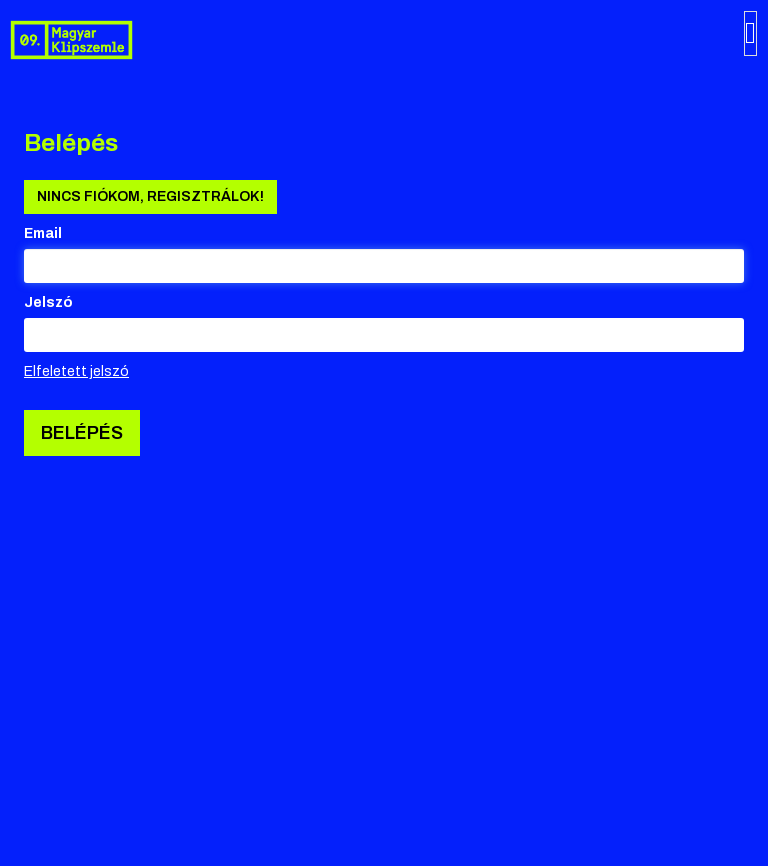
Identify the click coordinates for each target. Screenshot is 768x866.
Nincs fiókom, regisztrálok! (150, 196)
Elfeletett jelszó (76, 371)
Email (43, 233)
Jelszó (48, 302)
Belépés (82, 433)
